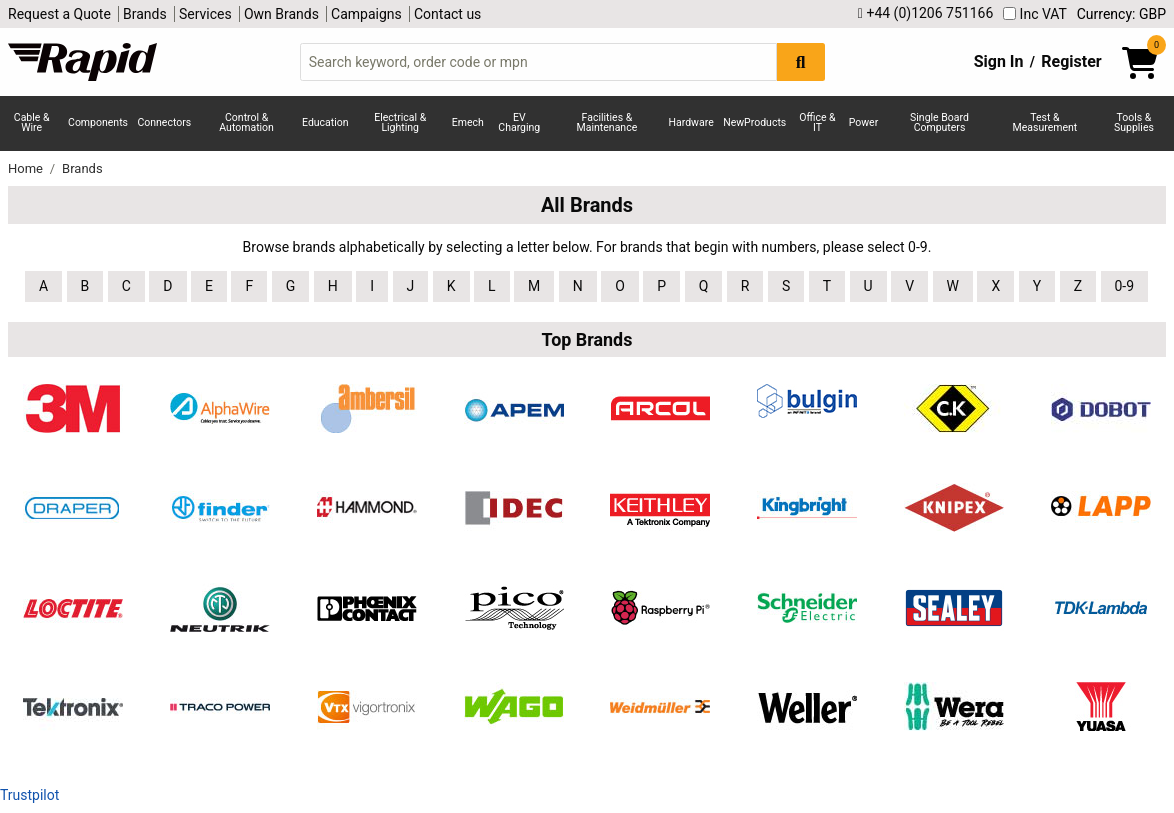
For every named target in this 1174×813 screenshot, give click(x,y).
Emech (468, 122)
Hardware (691, 122)
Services (205, 14)
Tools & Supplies (1134, 123)
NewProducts (754, 122)
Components (98, 122)
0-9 (1125, 286)
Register (1071, 61)
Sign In (999, 61)
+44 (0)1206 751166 (925, 13)
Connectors (164, 122)
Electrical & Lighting (400, 123)
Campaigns (366, 14)
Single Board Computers (939, 123)
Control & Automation (246, 123)
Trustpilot (29, 795)
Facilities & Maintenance (607, 123)
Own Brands (281, 14)
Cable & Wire (32, 123)
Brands (145, 14)
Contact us (447, 14)
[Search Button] (801, 61)
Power (864, 122)
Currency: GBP (1121, 14)
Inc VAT (1035, 14)
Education (325, 122)
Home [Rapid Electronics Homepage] (27, 168)
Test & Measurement (1045, 123)
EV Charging (519, 123)
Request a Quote (59, 14)
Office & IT (817, 123)
